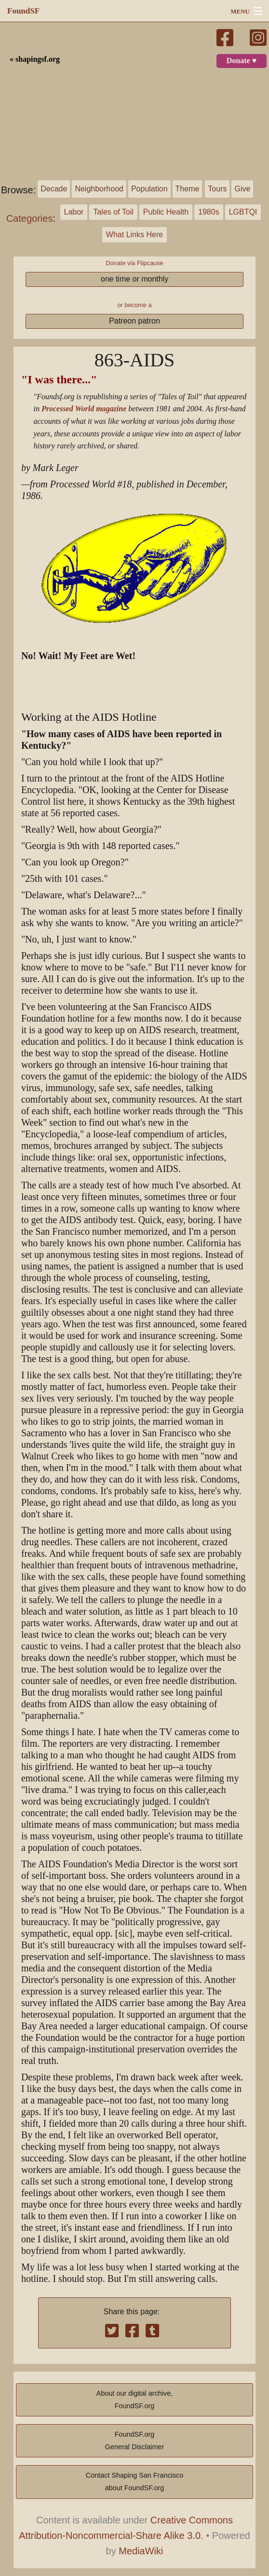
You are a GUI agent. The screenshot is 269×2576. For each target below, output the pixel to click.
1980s (208, 212)
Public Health (165, 212)
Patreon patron (134, 321)
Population (149, 189)
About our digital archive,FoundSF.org (134, 2399)
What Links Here (134, 234)
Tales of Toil (113, 212)
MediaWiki (141, 2551)
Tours (217, 189)
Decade (53, 189)
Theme (187, 189)
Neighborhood (99, 189)
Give (242, 189)
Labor (74, 212)
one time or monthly (135, 279)
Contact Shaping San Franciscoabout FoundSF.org (134, 2481)
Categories (29, 218)
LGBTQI (243, 212)
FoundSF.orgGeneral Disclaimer (134, 2440)
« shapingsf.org (35, 59)
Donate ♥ (241, 60)
